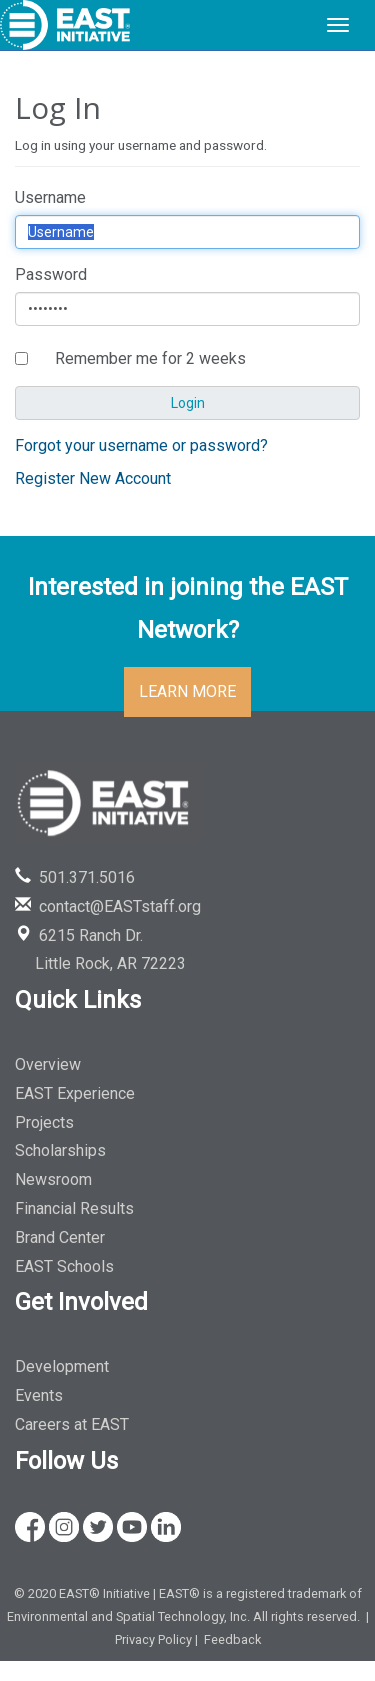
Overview (48, 1064)
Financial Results (74, 1208)
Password (51, 274)
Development (62, 1366)
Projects (44, 1122)
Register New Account (93, 478)
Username (50, 197)
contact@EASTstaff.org (108, 906)
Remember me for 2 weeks (150, 358)
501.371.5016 (75, 877)
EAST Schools (64, 1266)
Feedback (232, 1639)
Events (39, 1395)
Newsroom (53, 1179)
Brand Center (60, 1237)
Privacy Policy (153, 1639)
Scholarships (60, 1150)
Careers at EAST (72, 1424)
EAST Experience (75, 1093)
